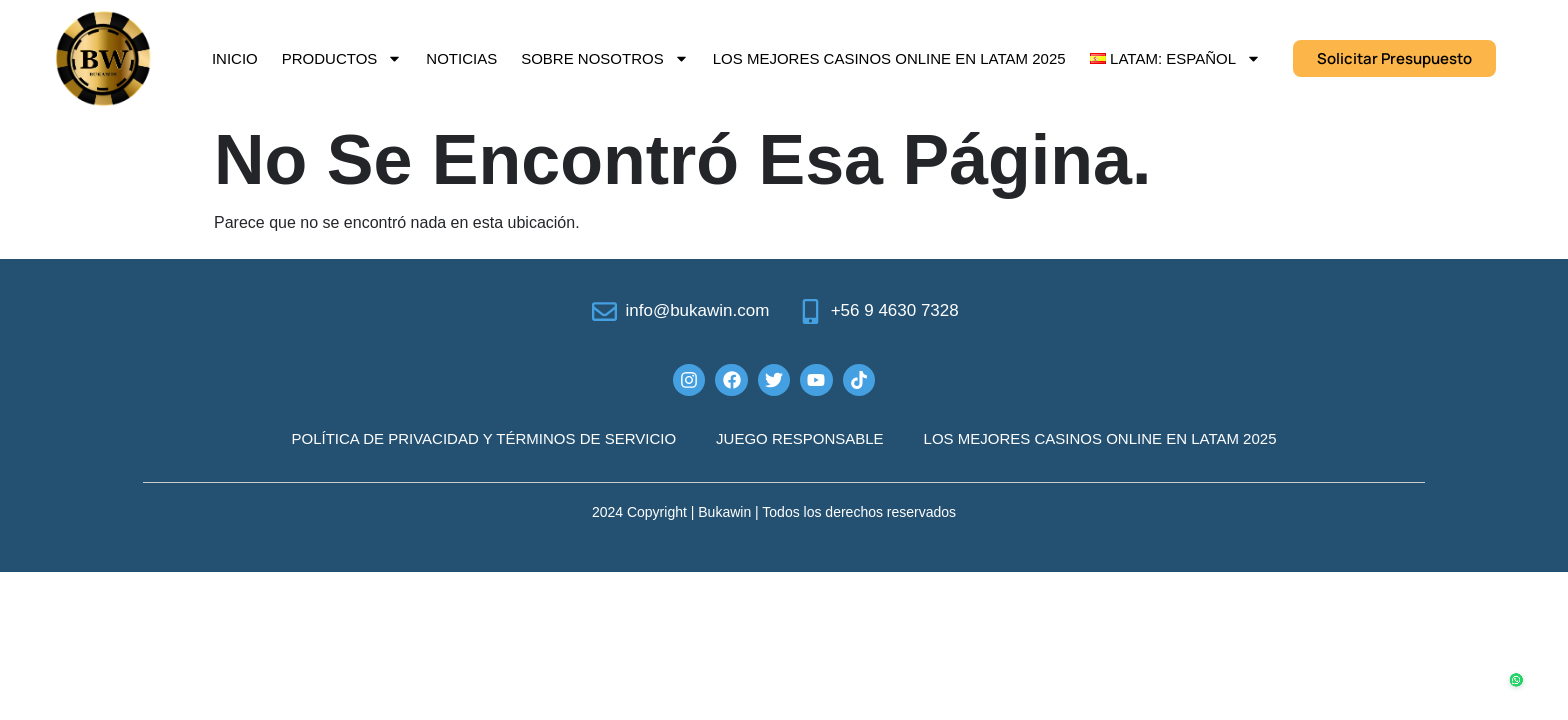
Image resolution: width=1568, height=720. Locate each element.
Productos (342, 58)
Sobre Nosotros (605, 58)
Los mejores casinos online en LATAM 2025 (889, 58)
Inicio (235, 58)
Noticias (461, 58)
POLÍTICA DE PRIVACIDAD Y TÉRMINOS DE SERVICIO (484, 438)
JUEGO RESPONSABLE (800, 438)
